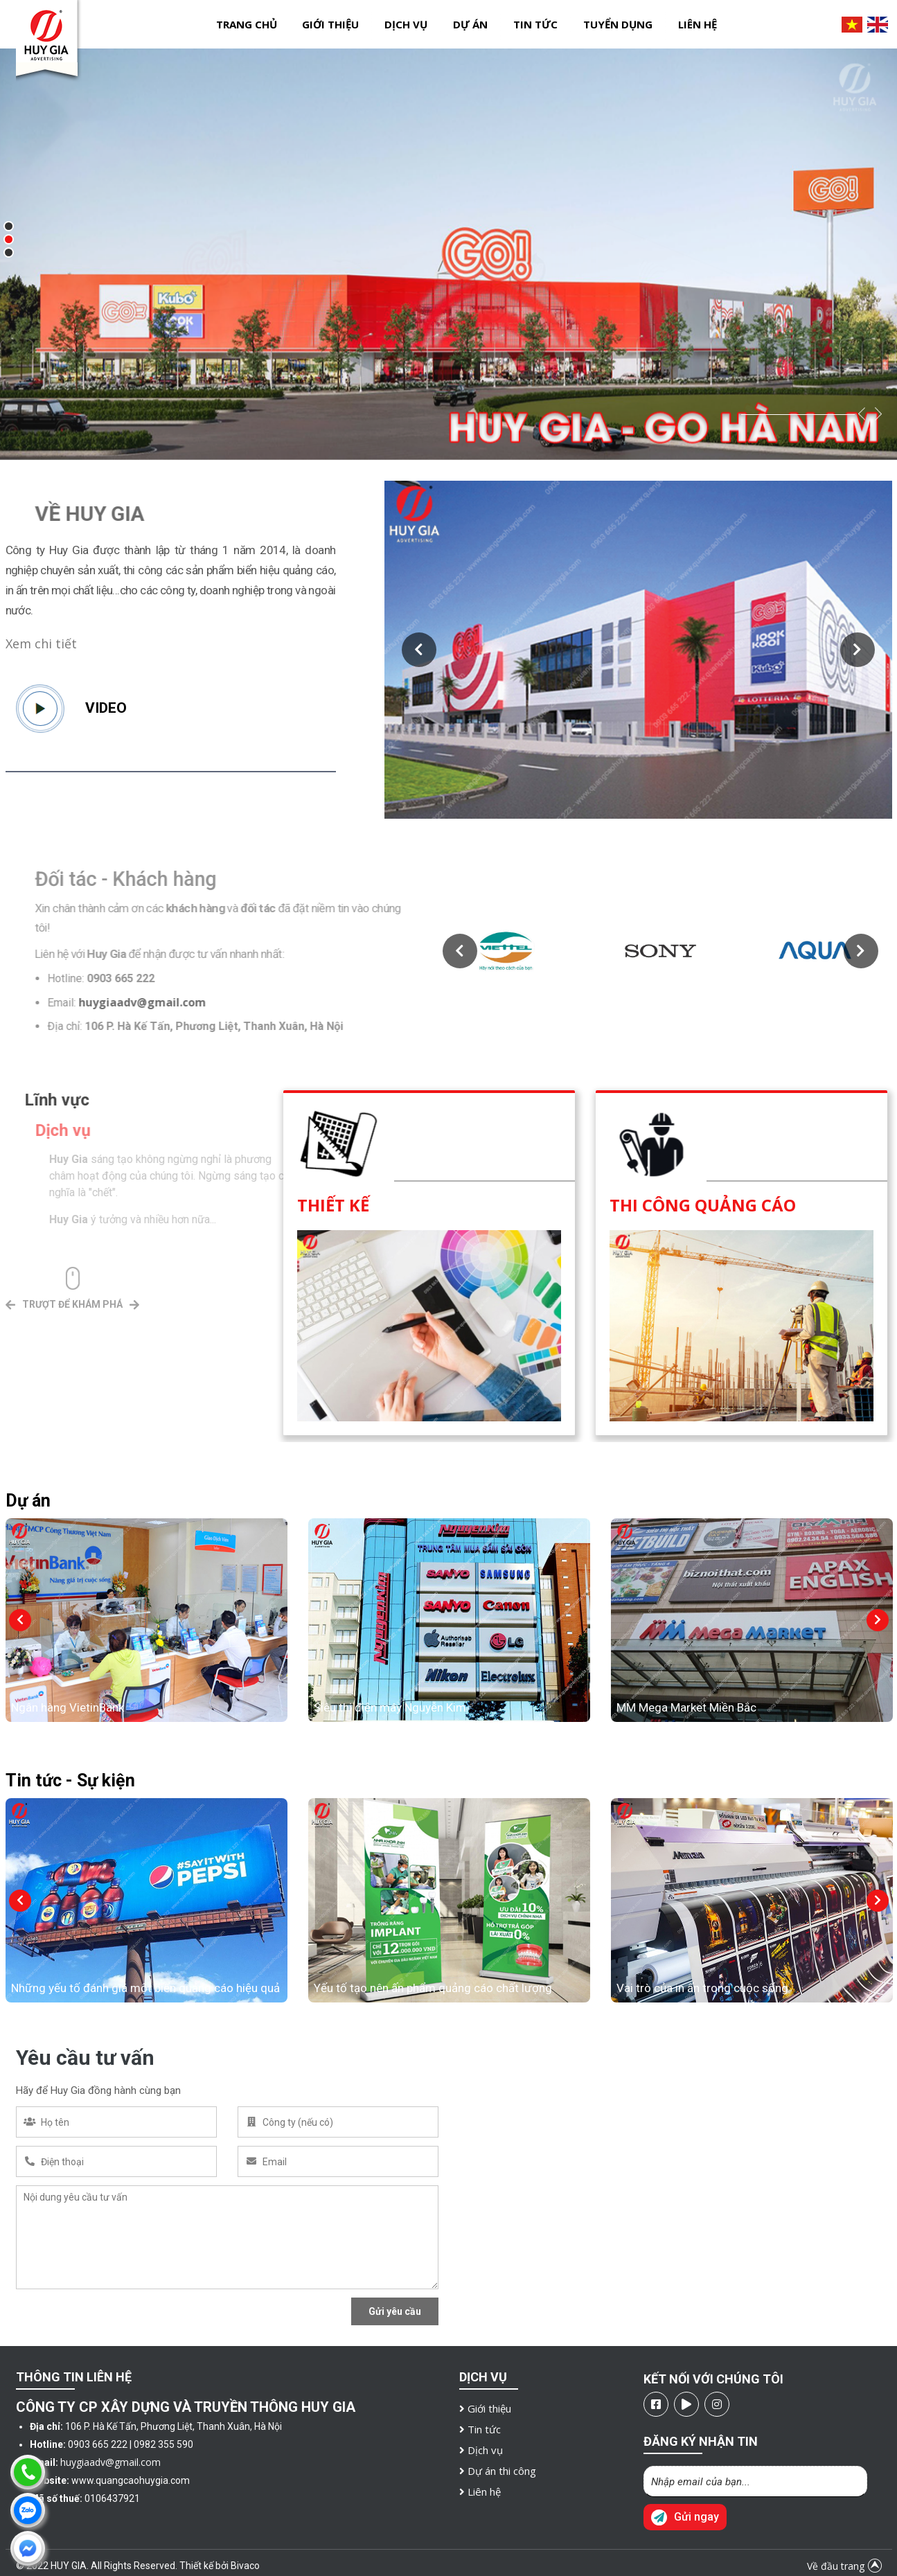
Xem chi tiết (41, 643)
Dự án (470, 24)
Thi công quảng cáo (703, 1204)
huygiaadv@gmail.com (110, 2462)
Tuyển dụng (617, 24)
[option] (448, 254)
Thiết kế (333, 1204)
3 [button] (12, 256)
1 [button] (12, 229)
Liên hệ (697, 24)
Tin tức (535, 24)
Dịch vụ (405, 24)
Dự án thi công (497, 2471)
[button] (419, 649)
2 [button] (12, 242)
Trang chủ (246, 24)
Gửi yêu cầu (394, 2311)
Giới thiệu (330, 24)
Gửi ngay (685, 2517)
